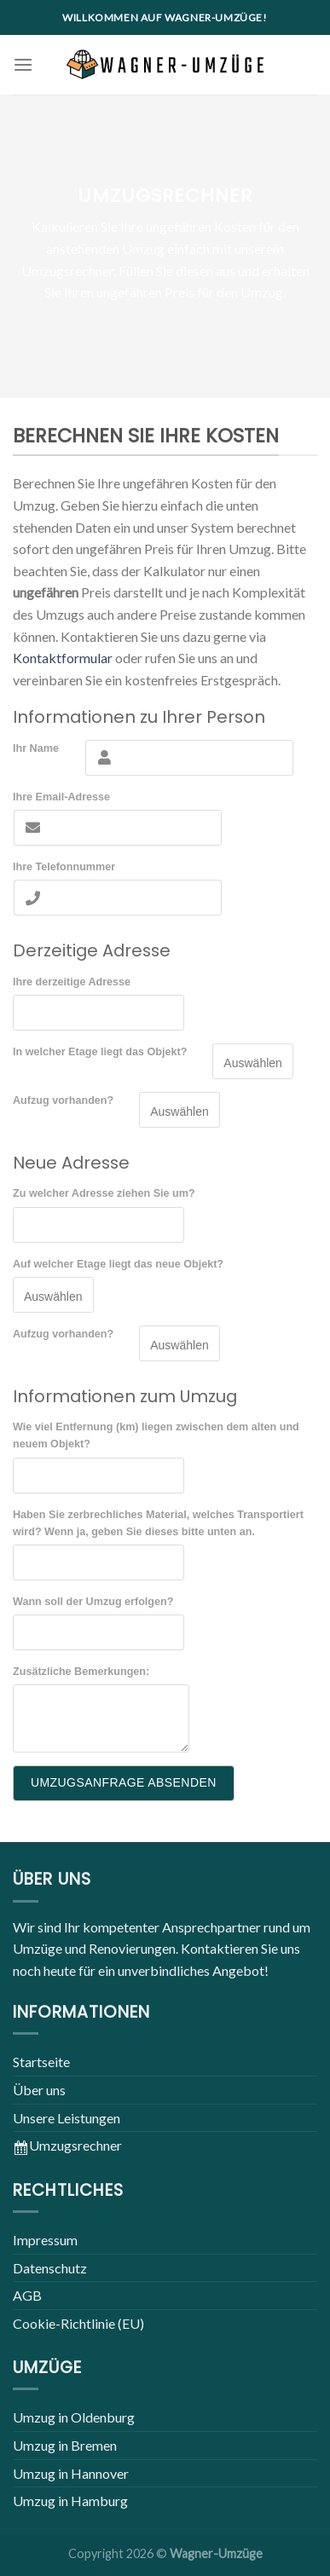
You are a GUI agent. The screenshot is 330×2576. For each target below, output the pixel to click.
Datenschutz (50, 2268)
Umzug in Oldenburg (74, 2417)
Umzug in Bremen (65, 2445)
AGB (27, 2295)
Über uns (39, 2090)
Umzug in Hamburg (70, 2500)
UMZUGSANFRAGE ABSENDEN (124, 1782)
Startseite (41, 2061)
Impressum (45, 2240)
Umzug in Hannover (71, 2473)
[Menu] (23, 64)
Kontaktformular (63, 658)
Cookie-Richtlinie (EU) (78, 2323)
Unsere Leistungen (66, 2118)
